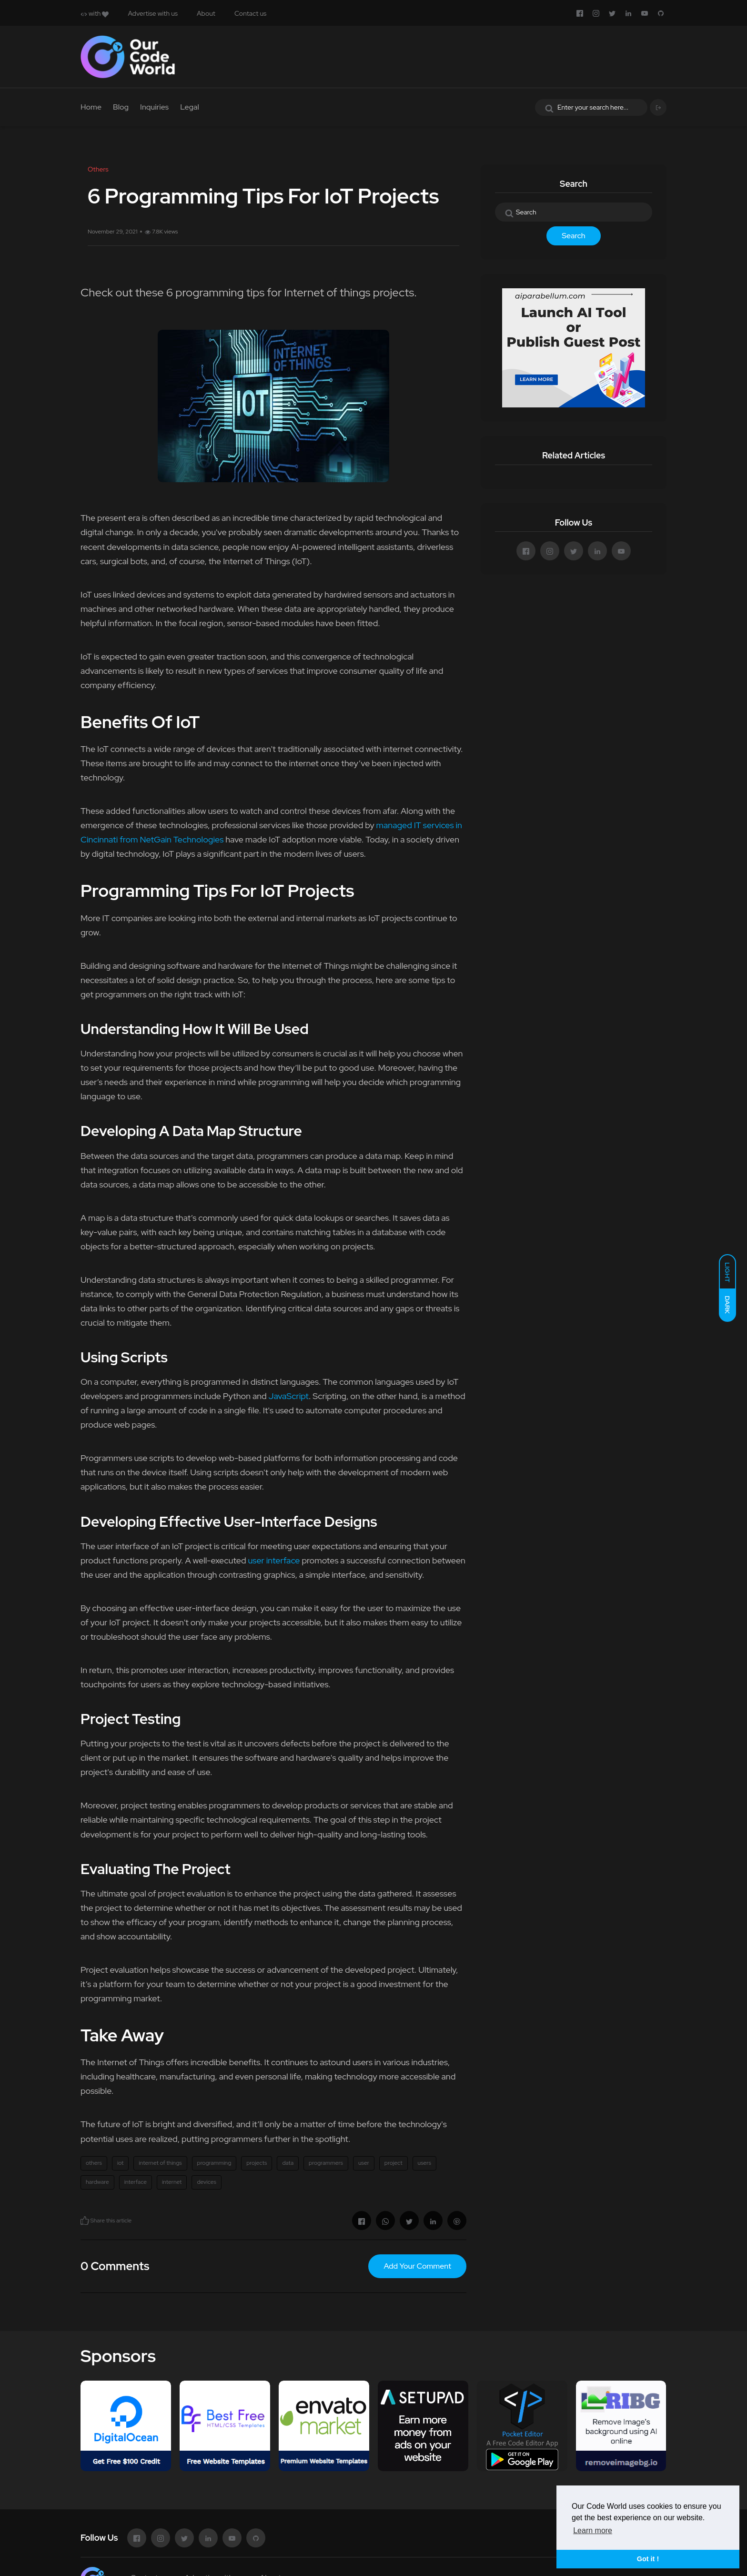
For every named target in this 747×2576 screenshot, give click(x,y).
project (393, 2163)
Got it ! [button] (648, 2559)
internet (172, 2182)
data (287, 2163)
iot (120, 2163)
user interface (274, 1560)
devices (206, 2182)
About (206, 13)
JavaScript (289, 1395)
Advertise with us (153, 13)
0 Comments (115, 2266)
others (94, 2163)
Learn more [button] (592, 2530)
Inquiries (154, 107)
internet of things (160, 2163)
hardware (97, 2182)
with (95, 13)
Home (91, 107)
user (363, 2163)
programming (214, 2163)
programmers (326, 2163)
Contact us (250, 13)
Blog (121, 107)
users (424, 2163)
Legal (189, 107)
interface (135, 2182)
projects (256, 2163)
